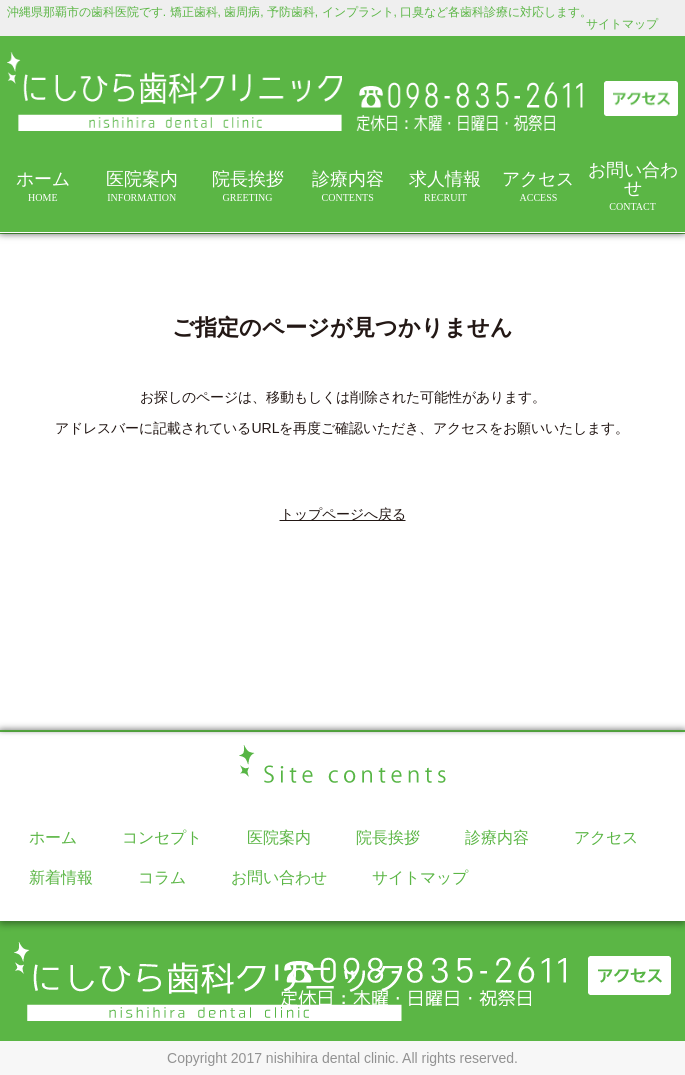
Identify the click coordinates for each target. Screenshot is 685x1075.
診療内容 (347, 186)
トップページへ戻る (343, 514)
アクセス (538, 186)
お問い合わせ (632, 186)
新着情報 (61, 877)
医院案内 (142, 186)
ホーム (43, 186)
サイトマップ (622, 24)
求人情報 (445, 186)
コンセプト (162, 837)
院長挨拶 (247, 186)
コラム (162, 877)
